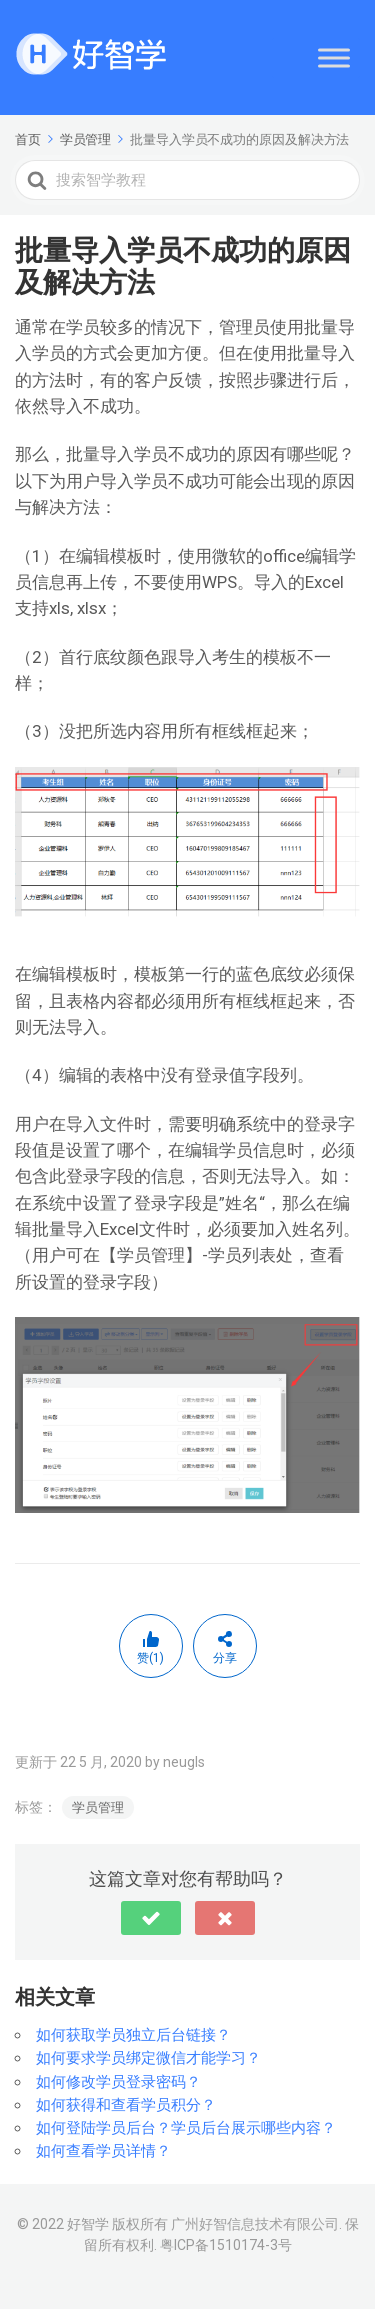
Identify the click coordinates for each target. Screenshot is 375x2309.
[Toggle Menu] (334, 57)
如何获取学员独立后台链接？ (133, 2035)
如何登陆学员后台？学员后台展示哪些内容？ (186, 2128)
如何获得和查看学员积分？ (126, 2105)
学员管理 (98, 1807)
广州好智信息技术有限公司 (255, 2224)
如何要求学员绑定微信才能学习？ (148, 2058)
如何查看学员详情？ (103, 2151)
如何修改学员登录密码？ (118, 2082)
